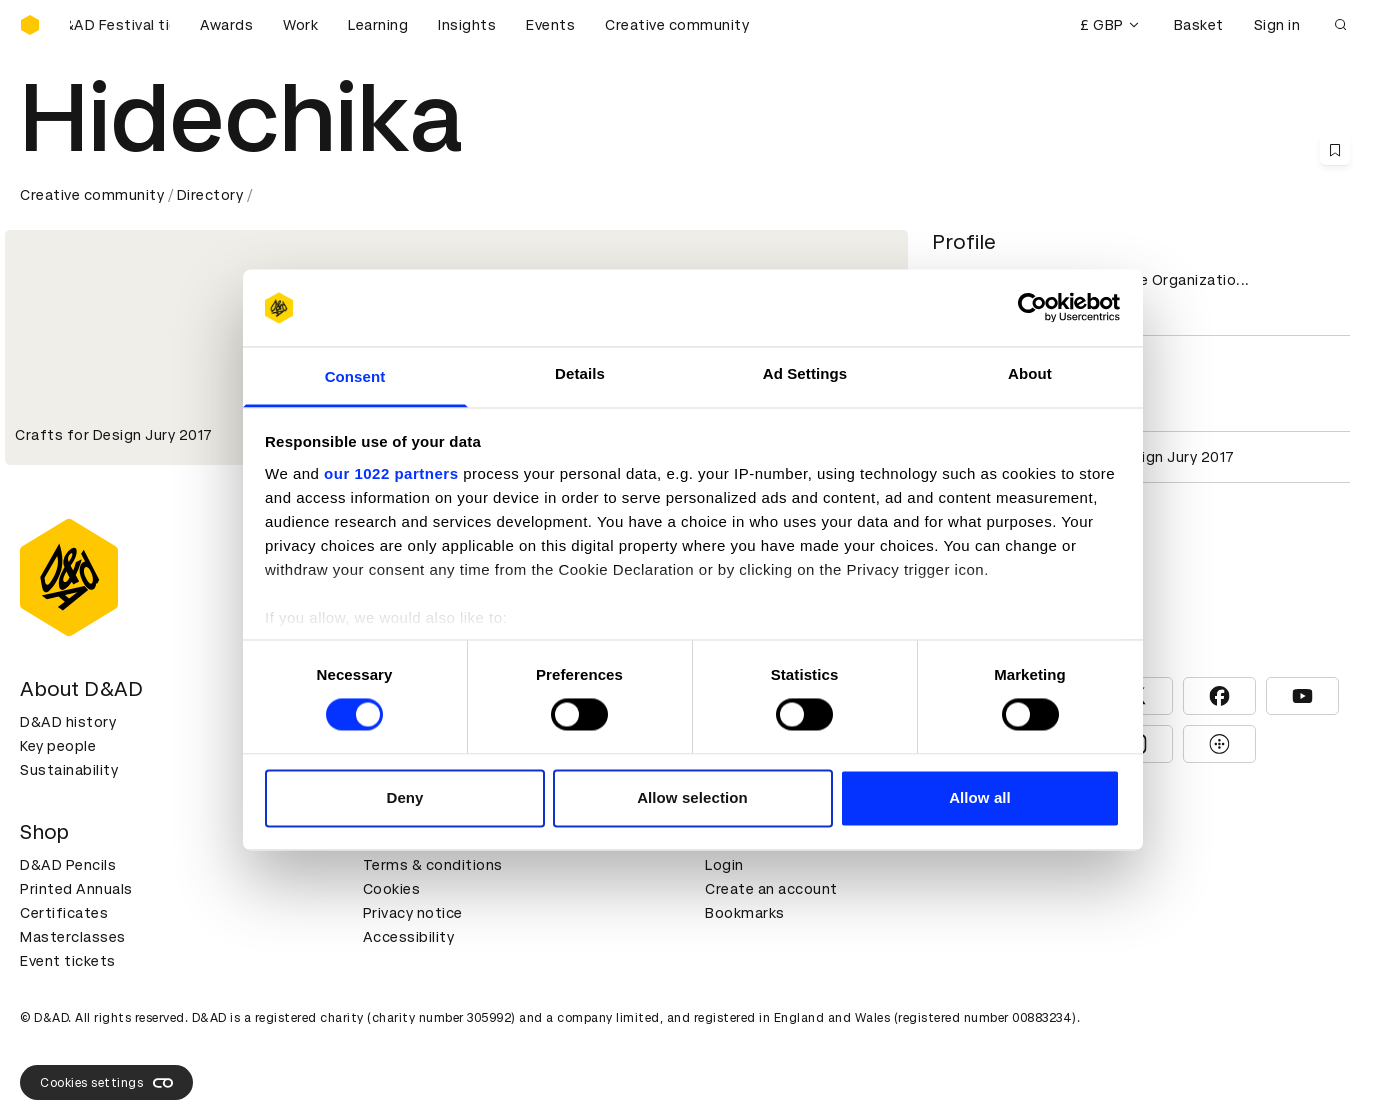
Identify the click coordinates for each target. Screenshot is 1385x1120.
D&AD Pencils (68, 865)
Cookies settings (106, 1083)
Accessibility (409, 937)
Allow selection (692, 797)
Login (724, 865)
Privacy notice (413, 913)
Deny (404, 797)
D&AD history (68, 722)
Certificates (64, 913)
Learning (378, 25)
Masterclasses (73, 937)
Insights (467, 25)
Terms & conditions (433, 865)
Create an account (771, 889)
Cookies (392, 889)
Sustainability (69, 770)
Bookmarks (745, 913)
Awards (226, 25)
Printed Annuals (76, 889)
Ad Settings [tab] (805, 373)
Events (550, 25)
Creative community (677, 25)
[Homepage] (30, 25)
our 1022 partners (391, 473)
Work (300, 25)
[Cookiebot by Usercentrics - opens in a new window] (1032, 308)
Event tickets (68, 961)
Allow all (980, 797)
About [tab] (1030, 373)
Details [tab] (580, 373)
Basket (1199, 25)
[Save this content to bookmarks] (1335, 150)
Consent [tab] (355, 376)
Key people (58, 746)
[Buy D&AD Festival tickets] (120, 25)
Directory (210, 195)
